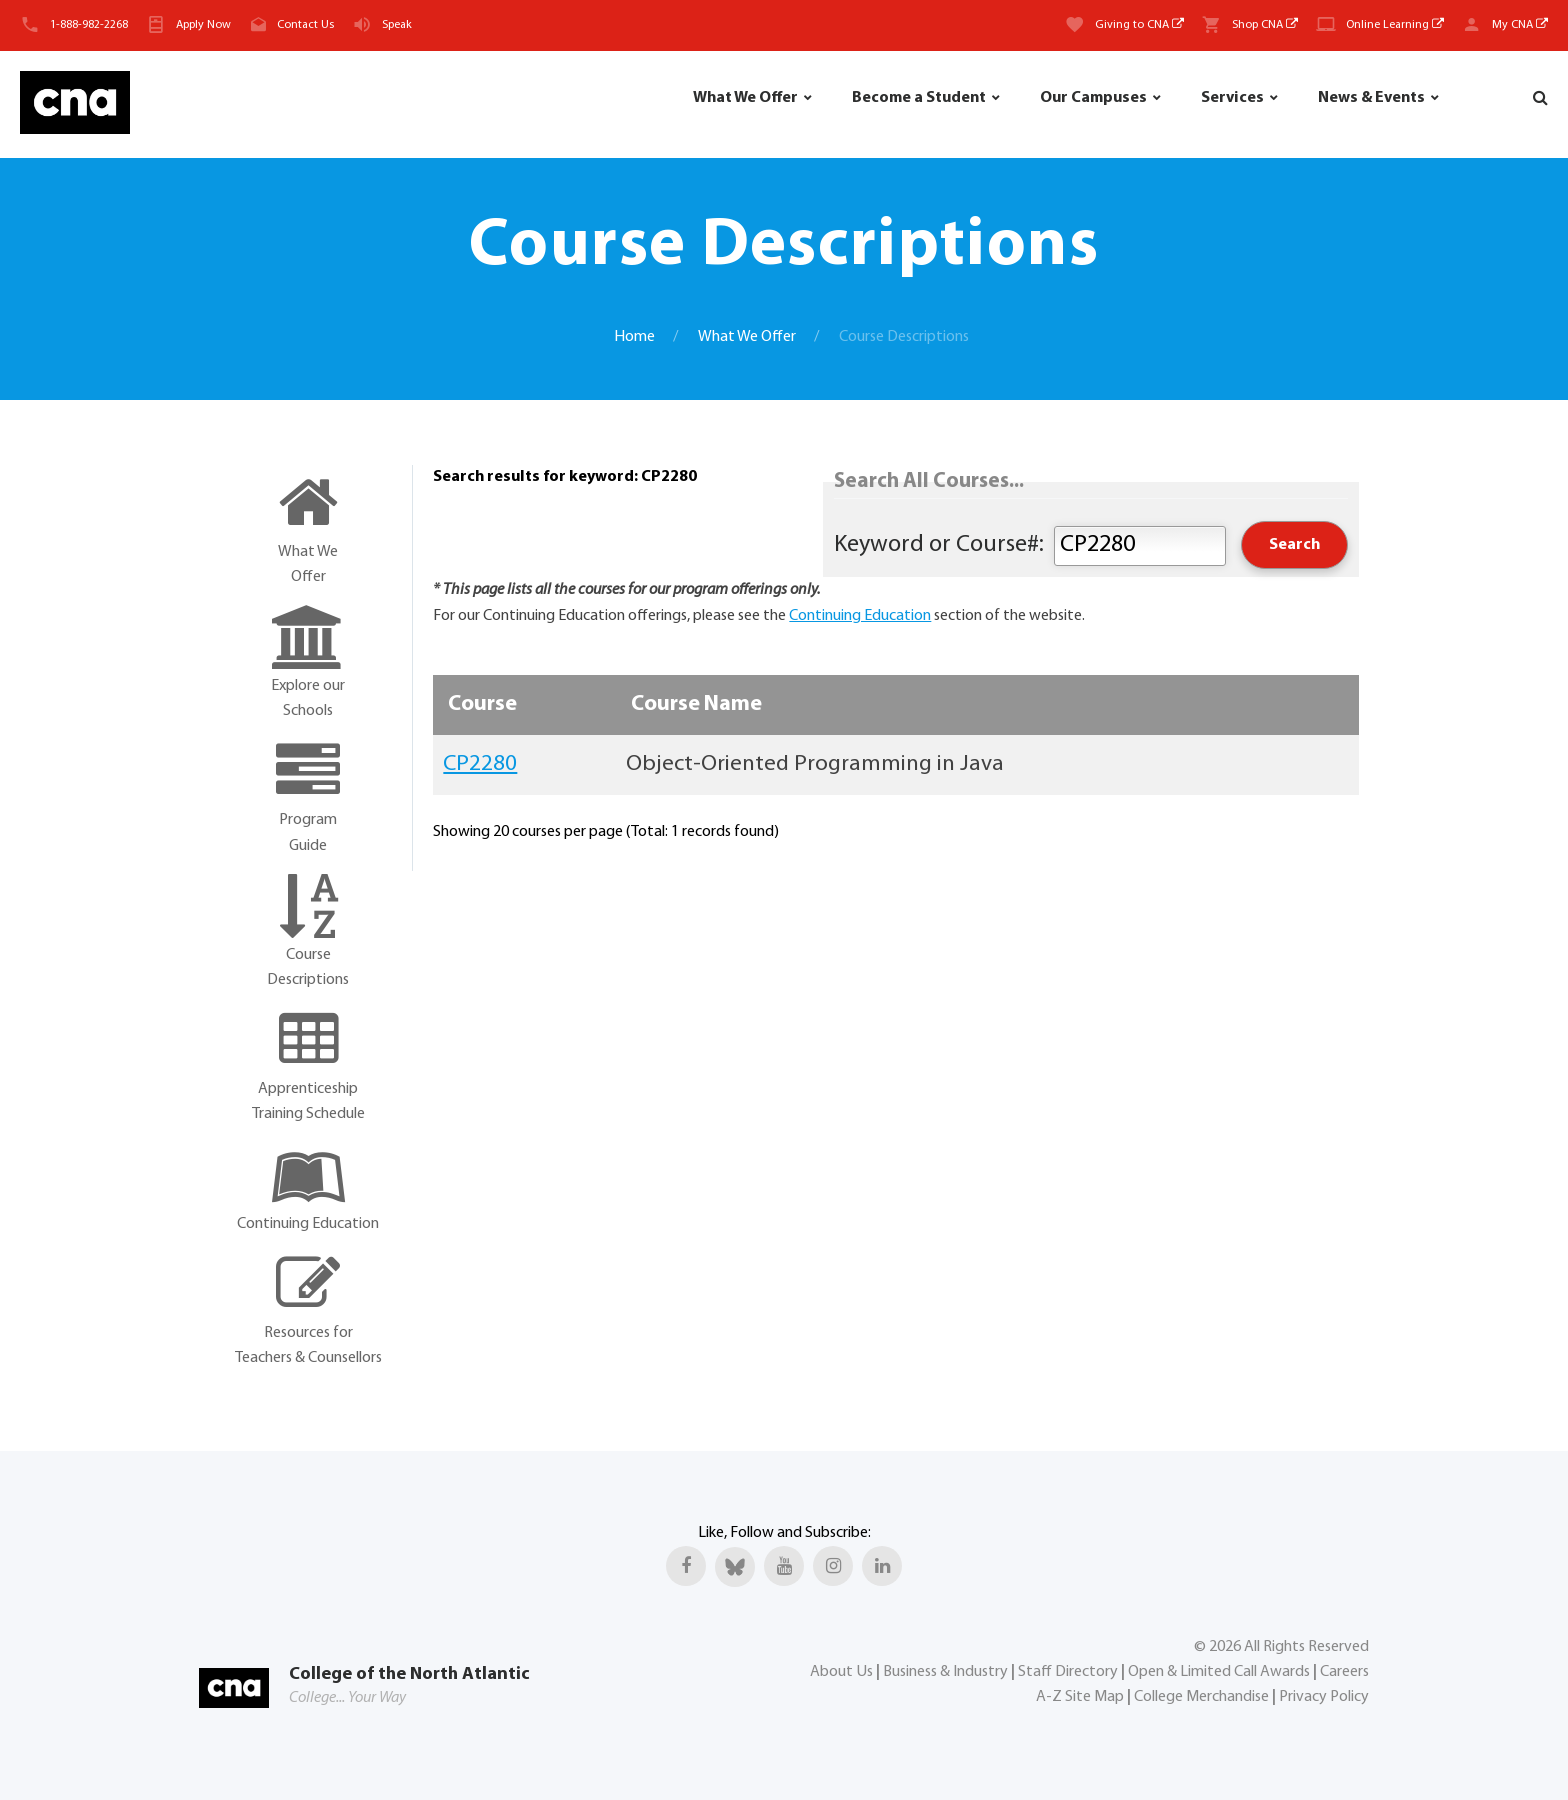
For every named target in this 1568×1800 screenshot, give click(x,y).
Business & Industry (945, 1672)
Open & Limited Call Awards (1219, 1672)
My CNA (1520, 25)
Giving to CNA (1139, 25)
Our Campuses (1093, 98)
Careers (1344, 1672)
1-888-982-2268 (89, 25)
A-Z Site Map (1080, 1697)
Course (482, 704)
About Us (841, 1672)
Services (1232, 98)
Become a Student (919, 98)
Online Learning (1395, 25)
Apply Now (203, 25)
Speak (397, 25)
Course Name (696, 704)
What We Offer (745, 98)
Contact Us (305, 25)
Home (634, 337)
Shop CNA (1265, 25)
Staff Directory (1068, 1672)
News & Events (1371, 98)
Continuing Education (860, 616)
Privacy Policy (1324, 1697)
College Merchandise (1201, 1697)
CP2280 (480, 764)
